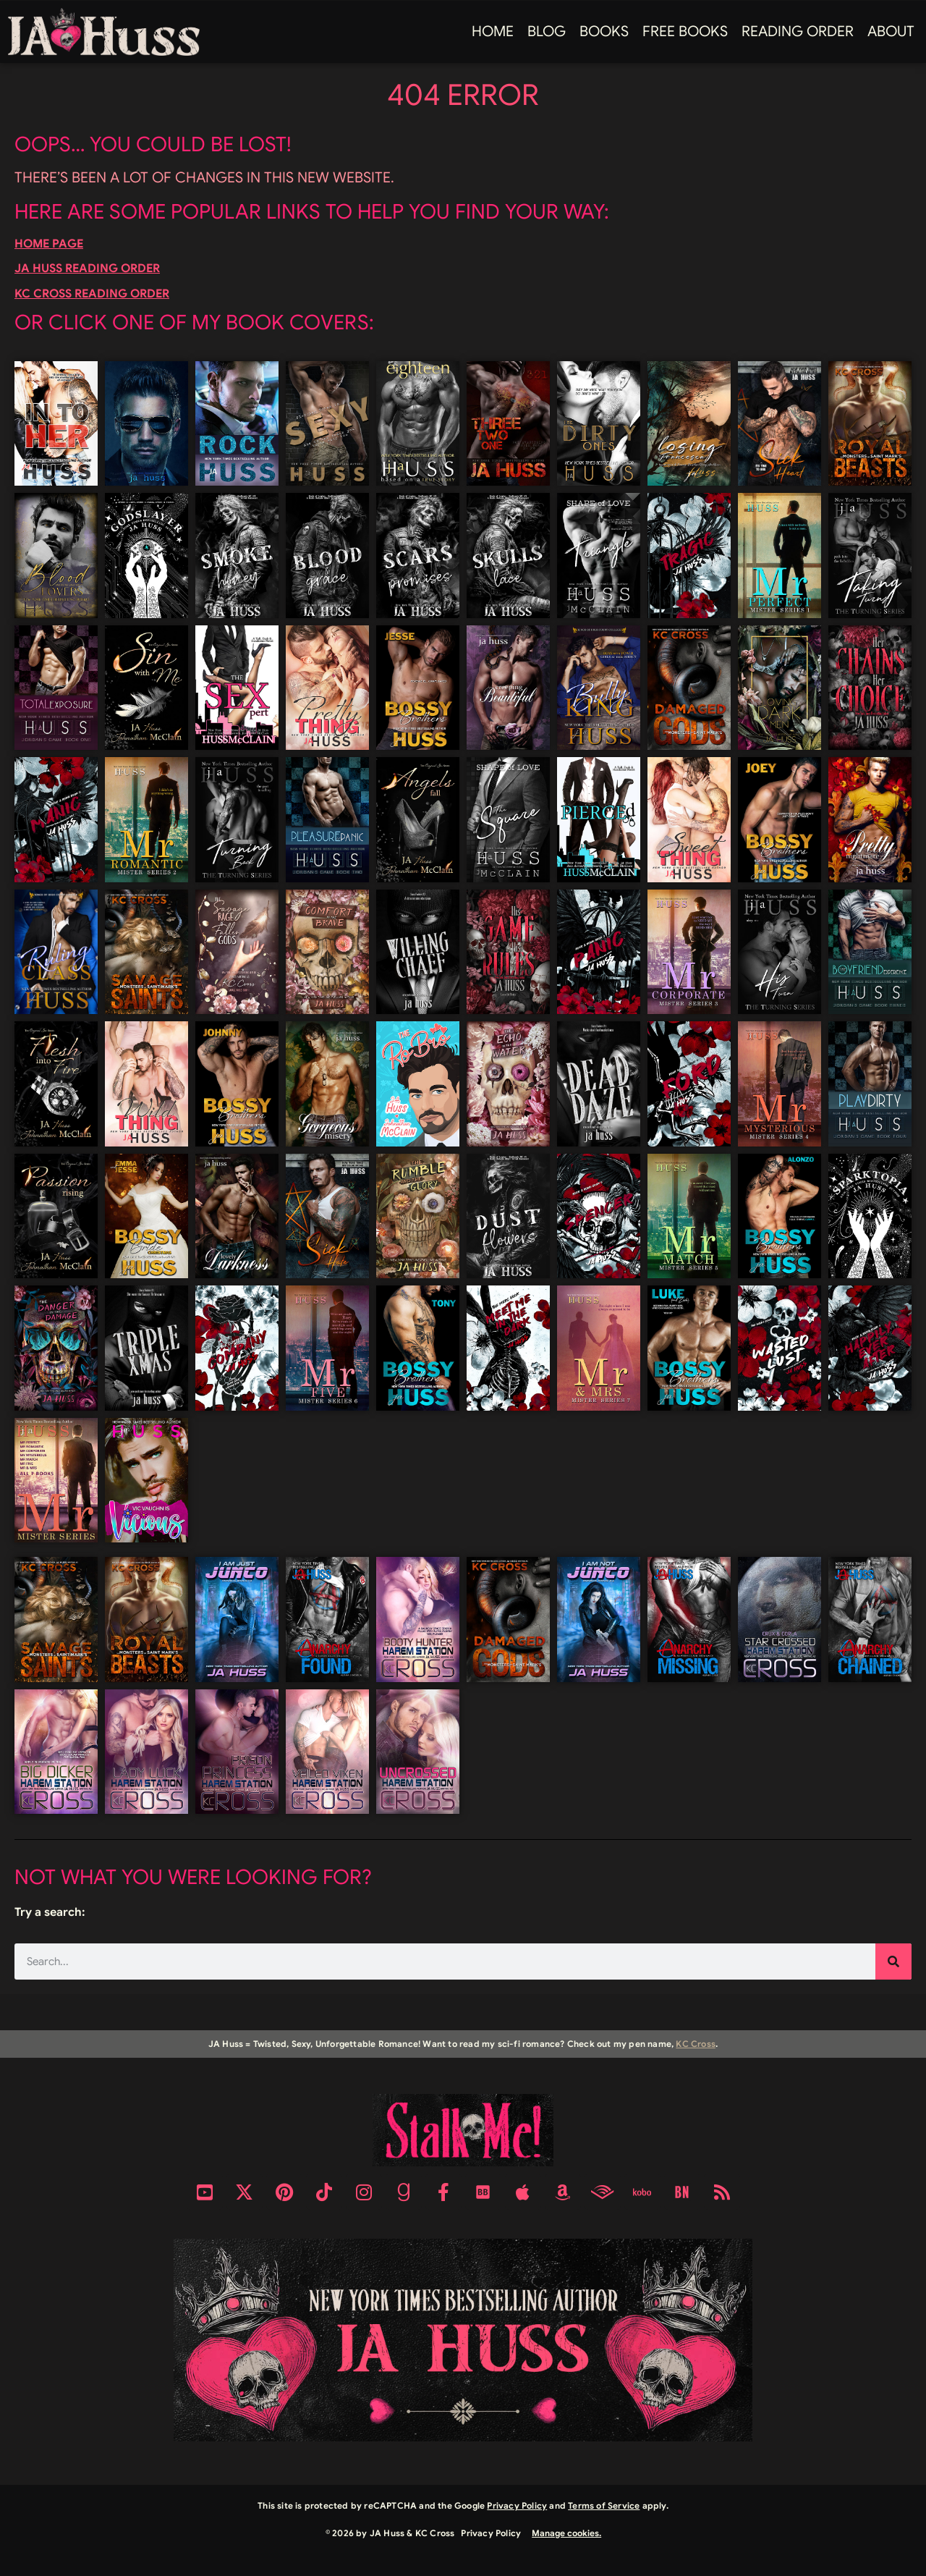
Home (493, 31)
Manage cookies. (566, 2533)
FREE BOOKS (685, 31)
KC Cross (695, 2043)
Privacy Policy (517, 2505)
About (890, 31)
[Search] (893, 1961)
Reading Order (798, 31)
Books (604, 31)
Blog (546, 31)
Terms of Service (604, 2505)
